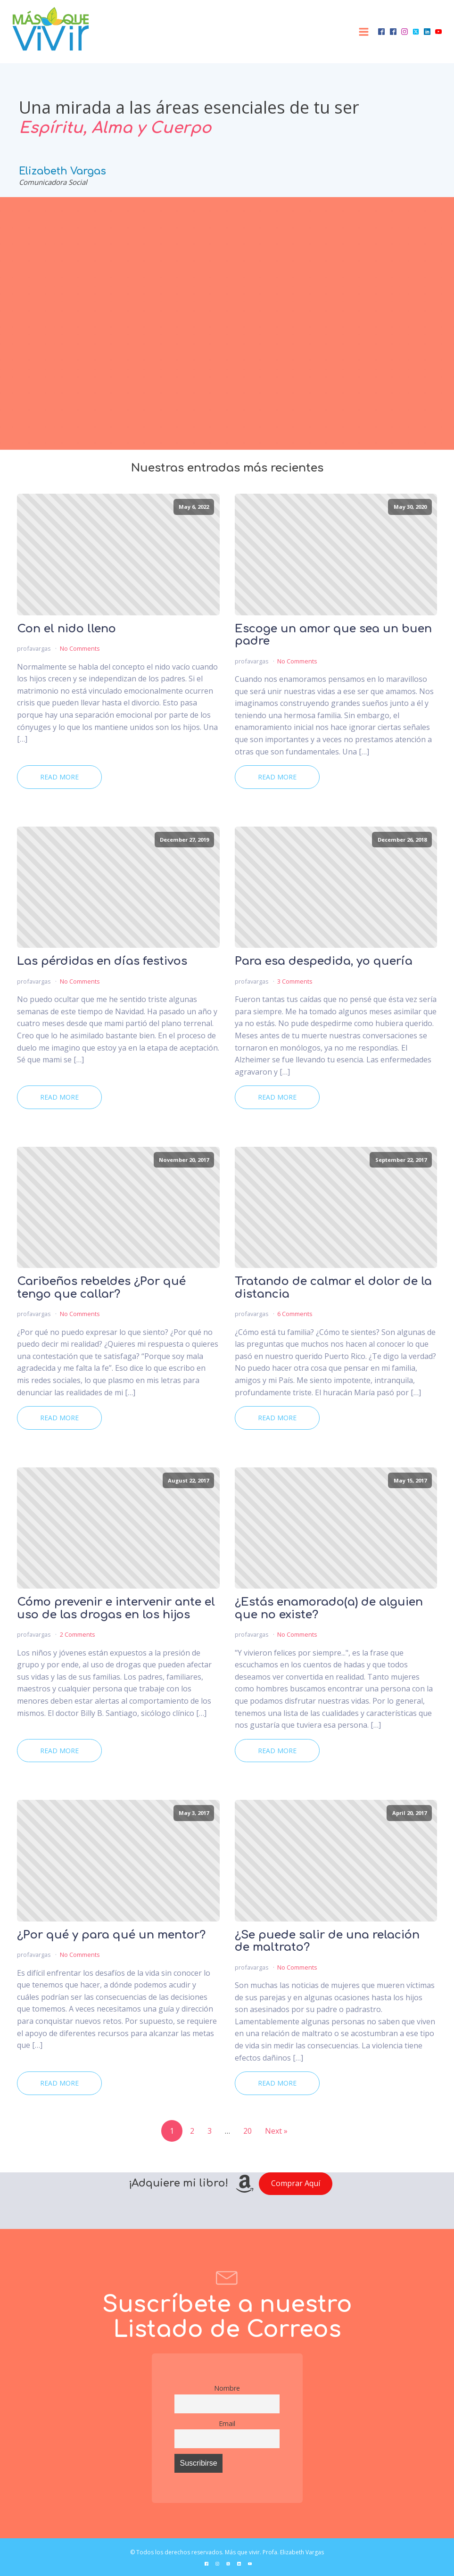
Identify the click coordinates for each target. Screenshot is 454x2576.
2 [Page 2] (192, 2131)
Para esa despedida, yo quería (324, 961)
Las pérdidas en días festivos (102, 961)
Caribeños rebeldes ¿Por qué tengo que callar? (101, 1288)
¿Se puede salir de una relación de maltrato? (327, 1941)
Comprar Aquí (295, 2183)
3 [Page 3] (209, 2131)
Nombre (227, 2388)
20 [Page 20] (247, 2131)
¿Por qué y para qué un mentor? (111, 1935)
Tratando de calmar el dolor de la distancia (333, 1288)
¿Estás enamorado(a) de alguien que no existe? (329, 1608)
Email (227, 2423)
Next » (276, 2131)
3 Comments (295, 981)
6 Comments (295, 1313)
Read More (59, 776)
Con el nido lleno (66, 629)
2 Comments (77, 1634)
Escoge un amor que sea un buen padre (333, 635)
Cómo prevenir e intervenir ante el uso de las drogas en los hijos (116, 1608)
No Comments (80, 648)
